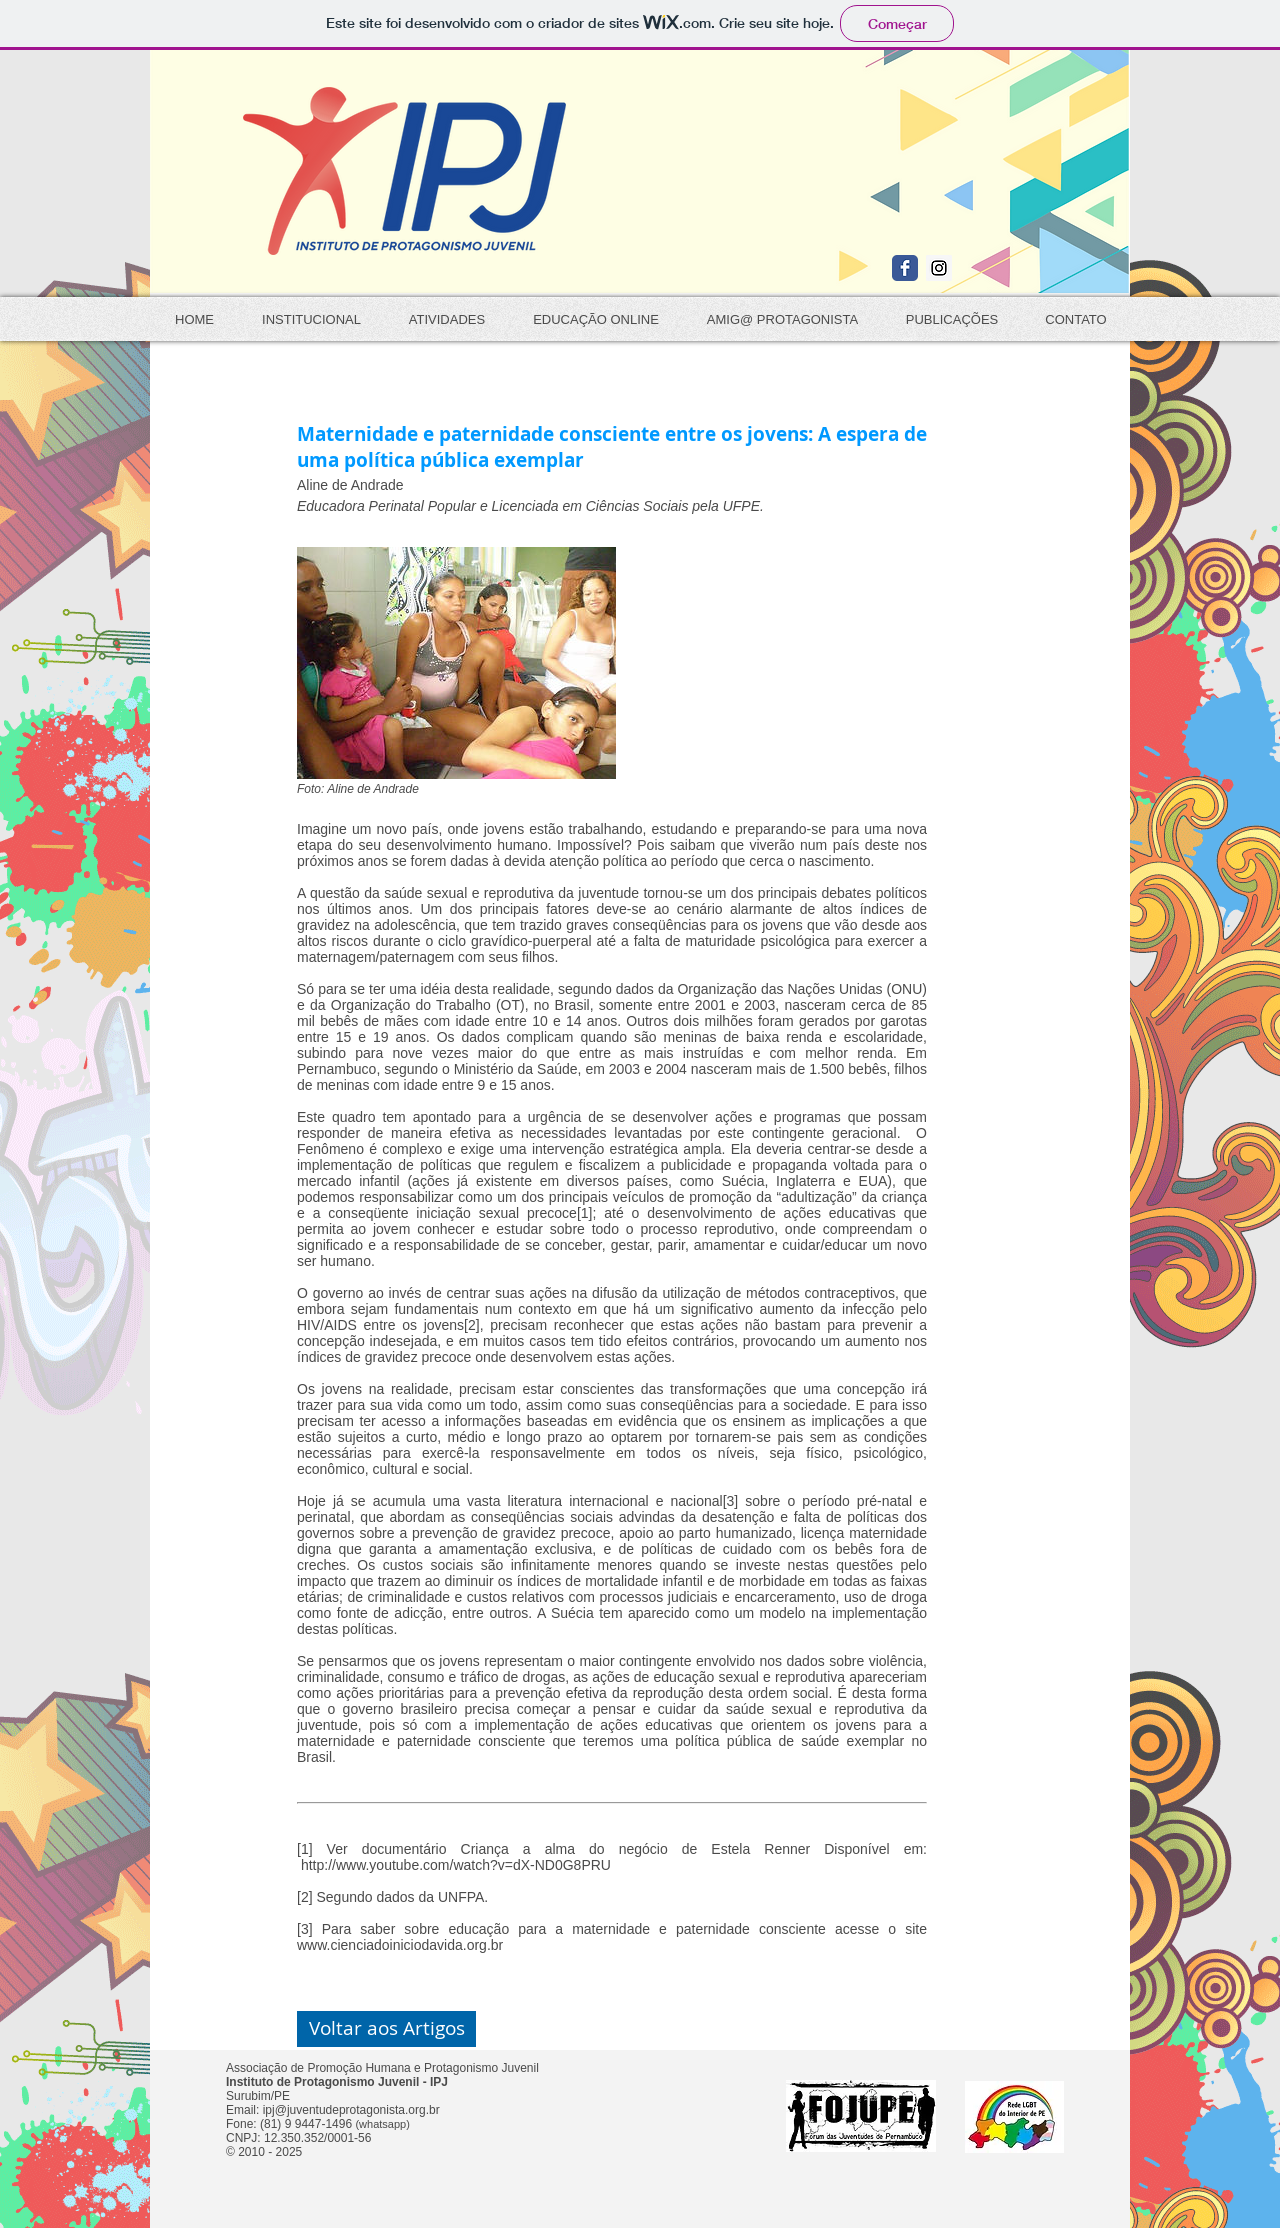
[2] (472, 1325)
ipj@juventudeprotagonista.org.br (351, 2110)
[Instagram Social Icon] (939, 268)
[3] (731, 1501)
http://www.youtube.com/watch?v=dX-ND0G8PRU (456, 1865)
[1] (585, 1213)
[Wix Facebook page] (905, 268)
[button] (386, 2029)
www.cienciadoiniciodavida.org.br (400, 1945)
